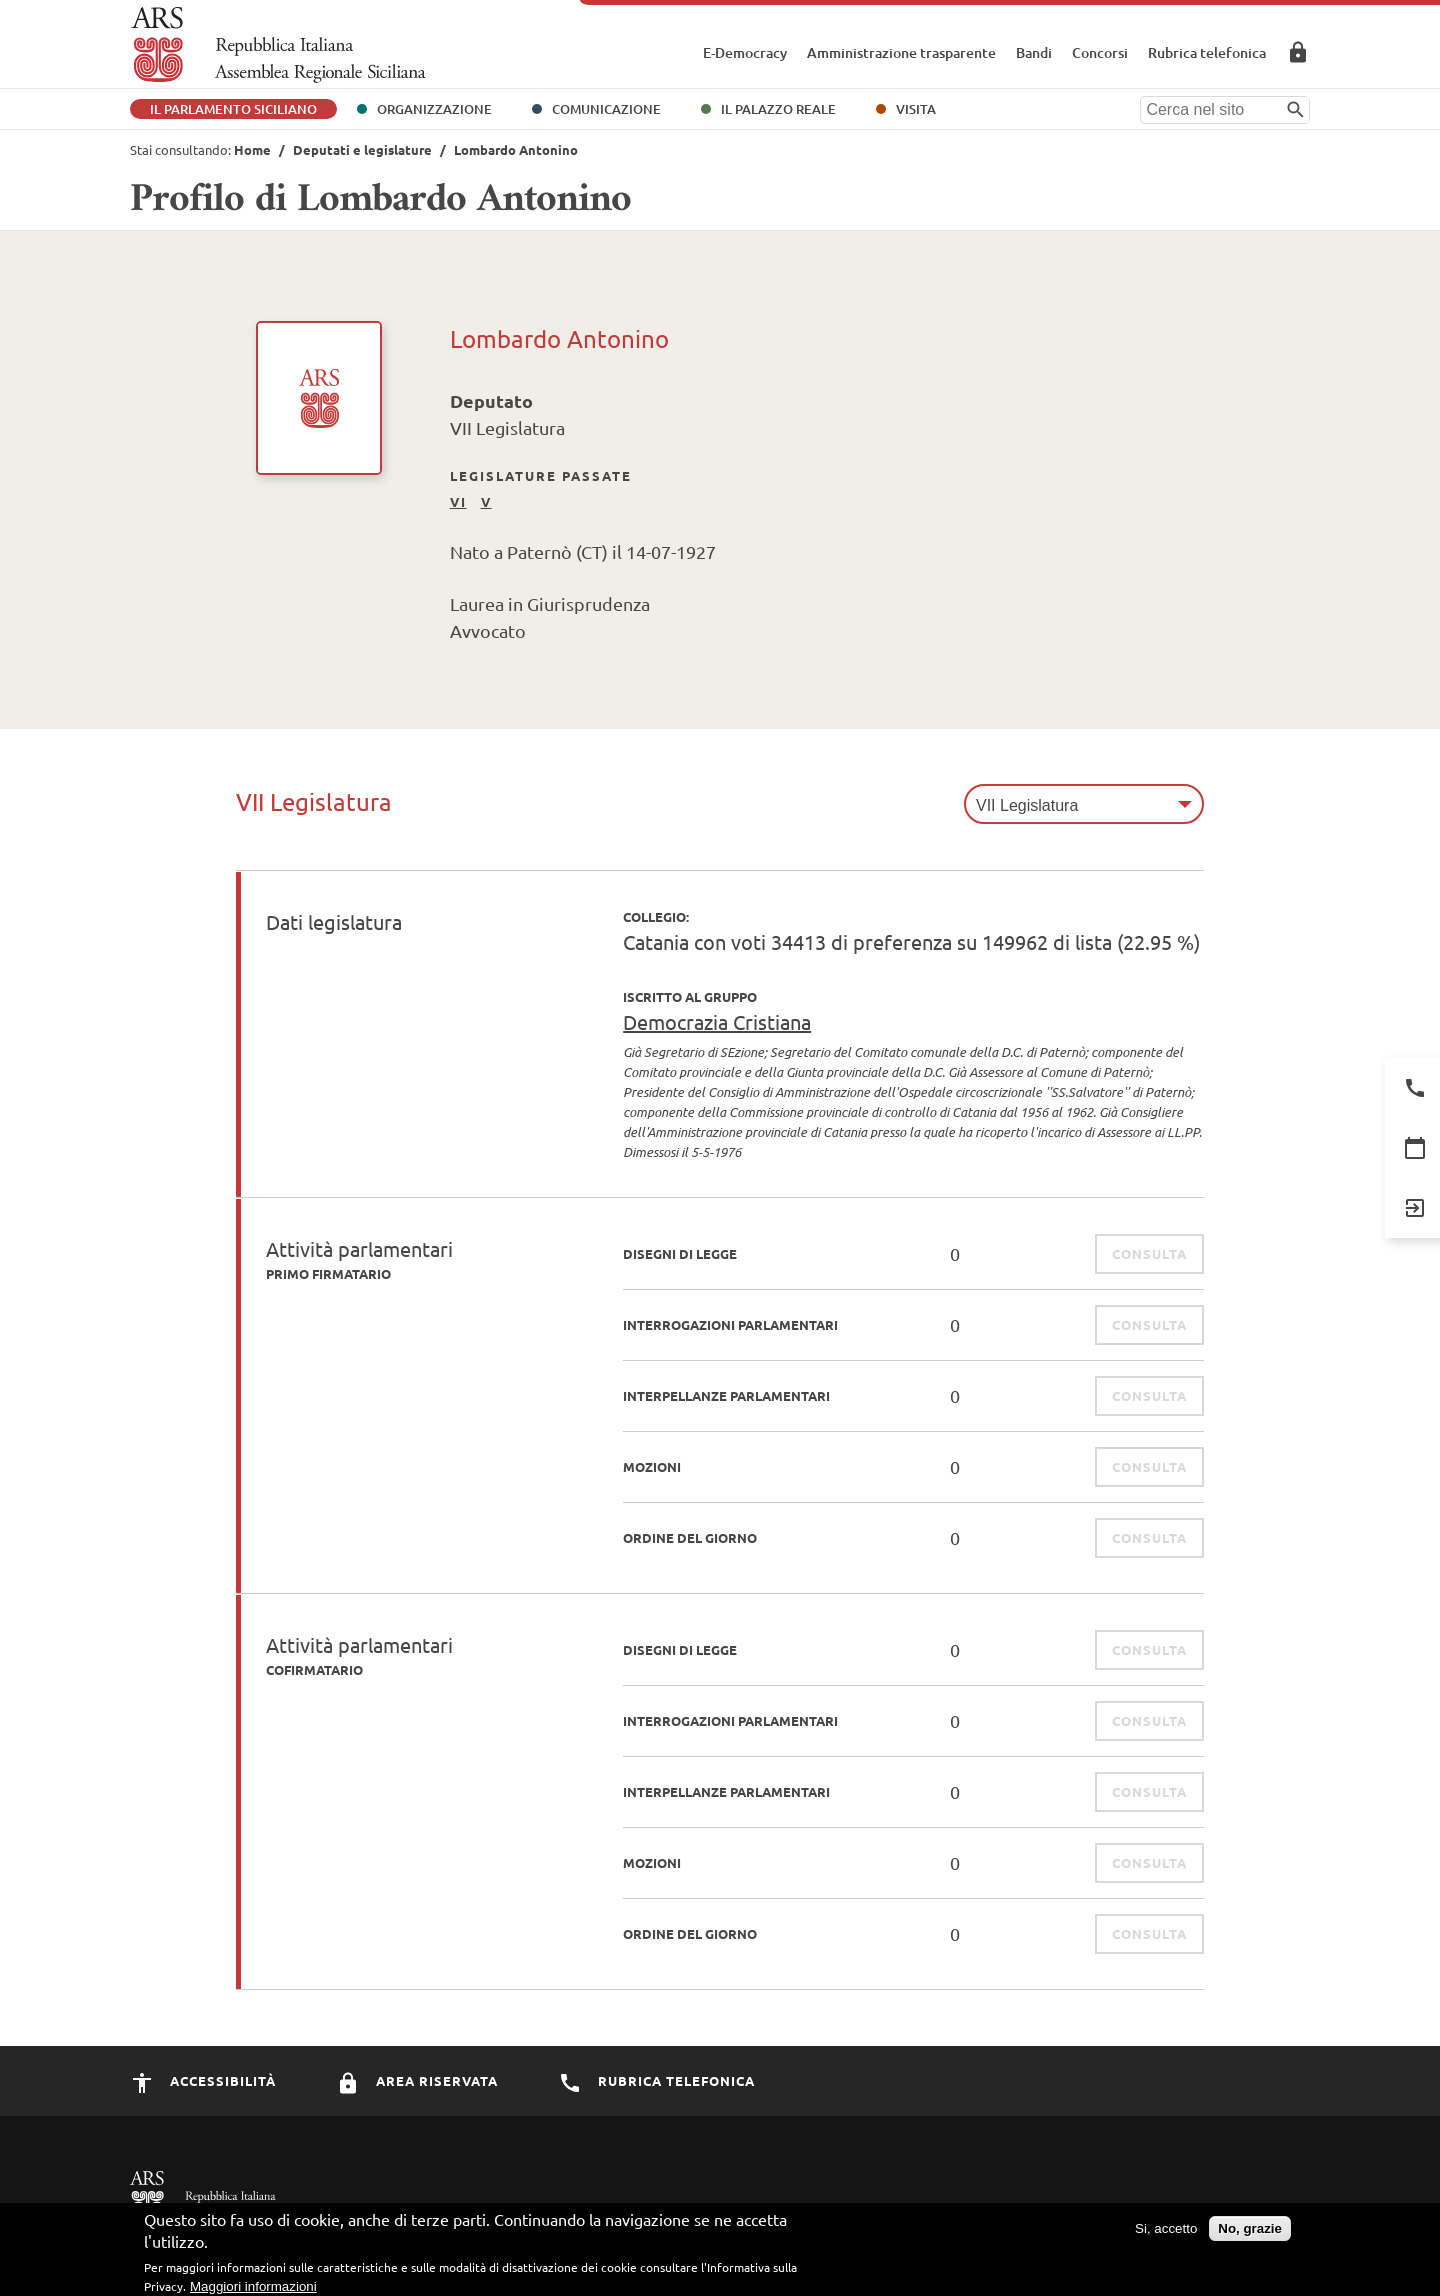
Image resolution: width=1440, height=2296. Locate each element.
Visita (916, 109)
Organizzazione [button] (434, 109)
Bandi (1034, 52)
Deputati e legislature (362, 149)
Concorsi (1100, 52)
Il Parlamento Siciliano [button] (233, 109)
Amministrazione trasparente (901, 52)
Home (252, 149)
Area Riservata (1298, 52)
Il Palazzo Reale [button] (778, 109)
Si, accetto (1166, 2237)
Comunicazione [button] (606, 109)
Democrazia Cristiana (717, 1021)
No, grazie (1250, 2237)
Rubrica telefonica (1207, 52)
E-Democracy (745, 52)
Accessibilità (203, 2080)
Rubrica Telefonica (656, 2080)
